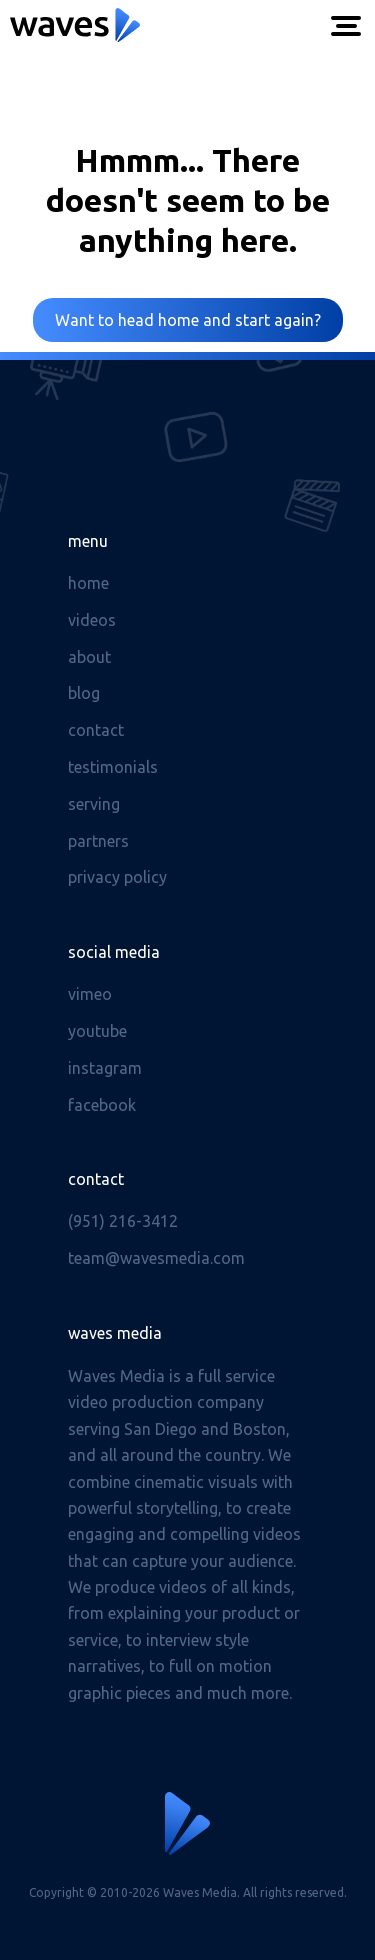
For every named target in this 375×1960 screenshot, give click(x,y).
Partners (98, 841)
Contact (96, 730)
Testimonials (113, 767)
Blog (84, 693)
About (89, 657)
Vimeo (90, 994)
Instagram (105, 1068)
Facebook (102, 1105)
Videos (92, 620)
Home (88, 583)
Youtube (97, 1031)
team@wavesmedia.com (156, 1258)
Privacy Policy (117, 877)
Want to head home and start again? (188, 320)
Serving (94, 804)
